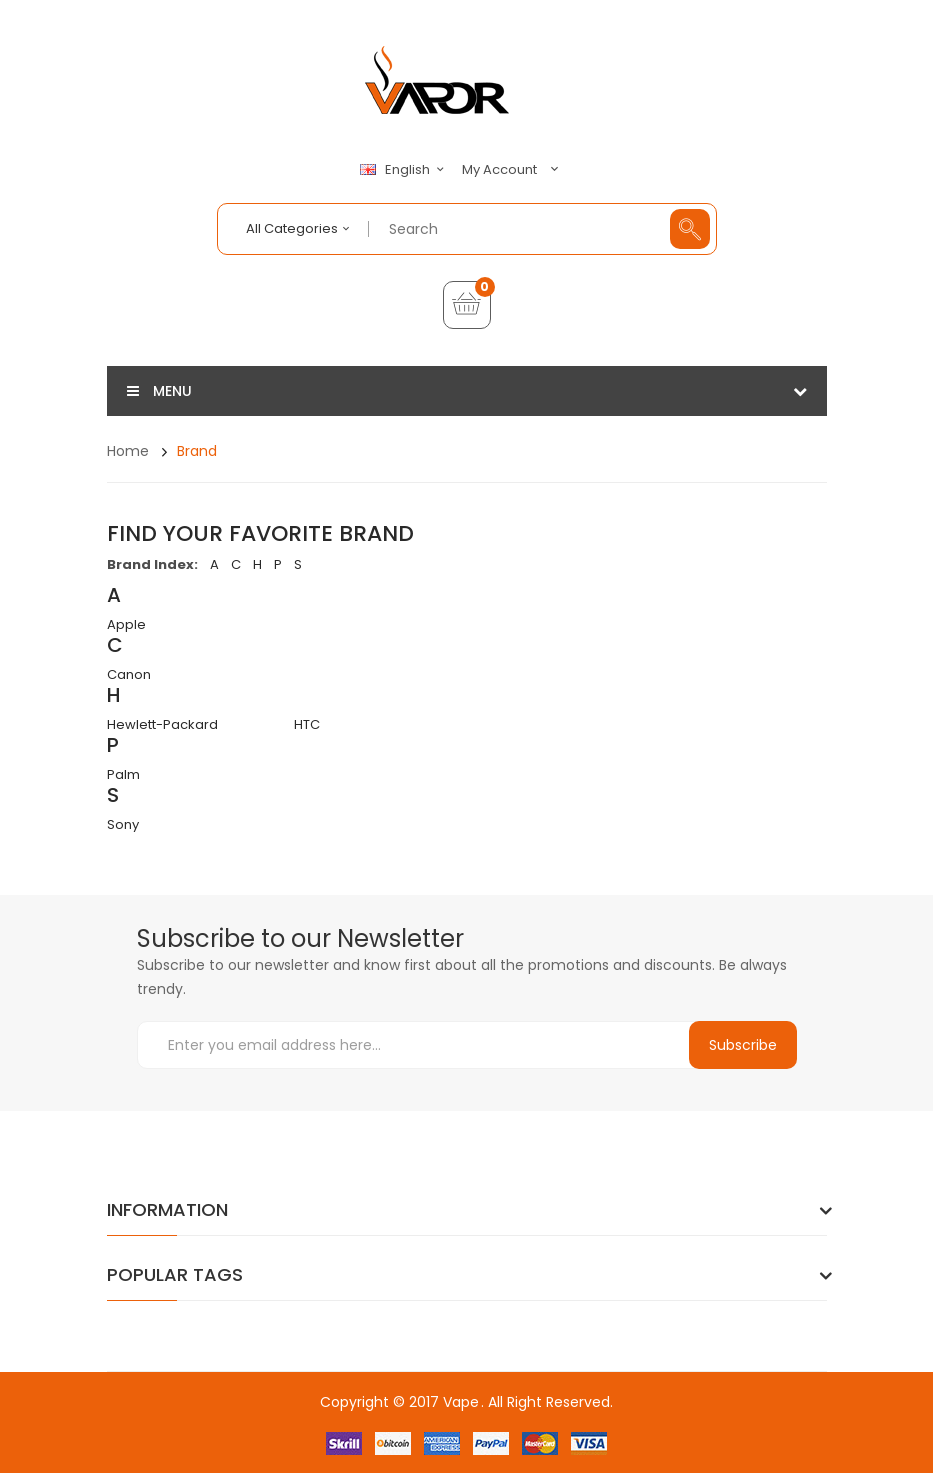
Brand (197, 451)
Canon (129, 674)
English (405, 170)
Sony (123, 824)
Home (128, 451)
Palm (123, 774)
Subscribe (743, 1045)
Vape (461, 1402)
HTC (307, 724)
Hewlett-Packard (162, 724)
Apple (126, 624)
